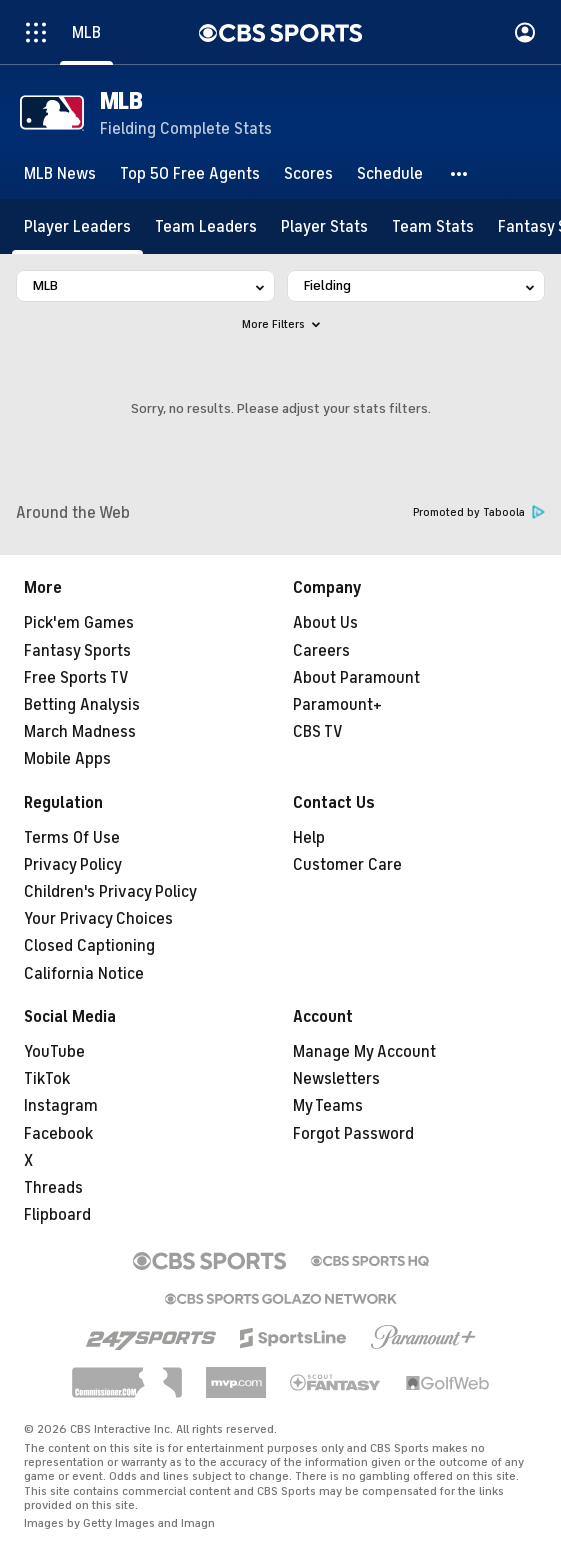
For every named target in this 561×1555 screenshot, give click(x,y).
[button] (460, 174)
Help (309, 838)
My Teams (328, 1106)
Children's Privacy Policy (110, 892)
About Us (325, 623)
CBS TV (318, 732)
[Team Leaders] (206, 226)
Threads (53, 1188)
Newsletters (336, 1079)
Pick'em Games (79, 623)
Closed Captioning (89, 946)
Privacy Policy (73, 865)
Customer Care (347, 865)
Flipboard (57, 1215)
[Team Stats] (433, 226)
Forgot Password (353, 1134)
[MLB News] (60, 174)
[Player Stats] (324, 226)
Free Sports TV (76, 678)
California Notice (84, 974)
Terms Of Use (72, 838)
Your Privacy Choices (98, 919)
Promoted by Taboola (479, 512)
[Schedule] (390, 174)
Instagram (61, 1106)
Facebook (58, 1134)
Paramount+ (337, 705)
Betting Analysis (82, 705)
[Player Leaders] (77, 226)
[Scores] (308, 174)
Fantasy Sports (77, 651)
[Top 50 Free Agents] (190, 174)
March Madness (80, 732)
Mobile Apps (67, 759)
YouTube (54, 1052)
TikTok (47, 1079)
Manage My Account (364, 1052)
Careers (321, 651)
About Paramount (356, 678)
